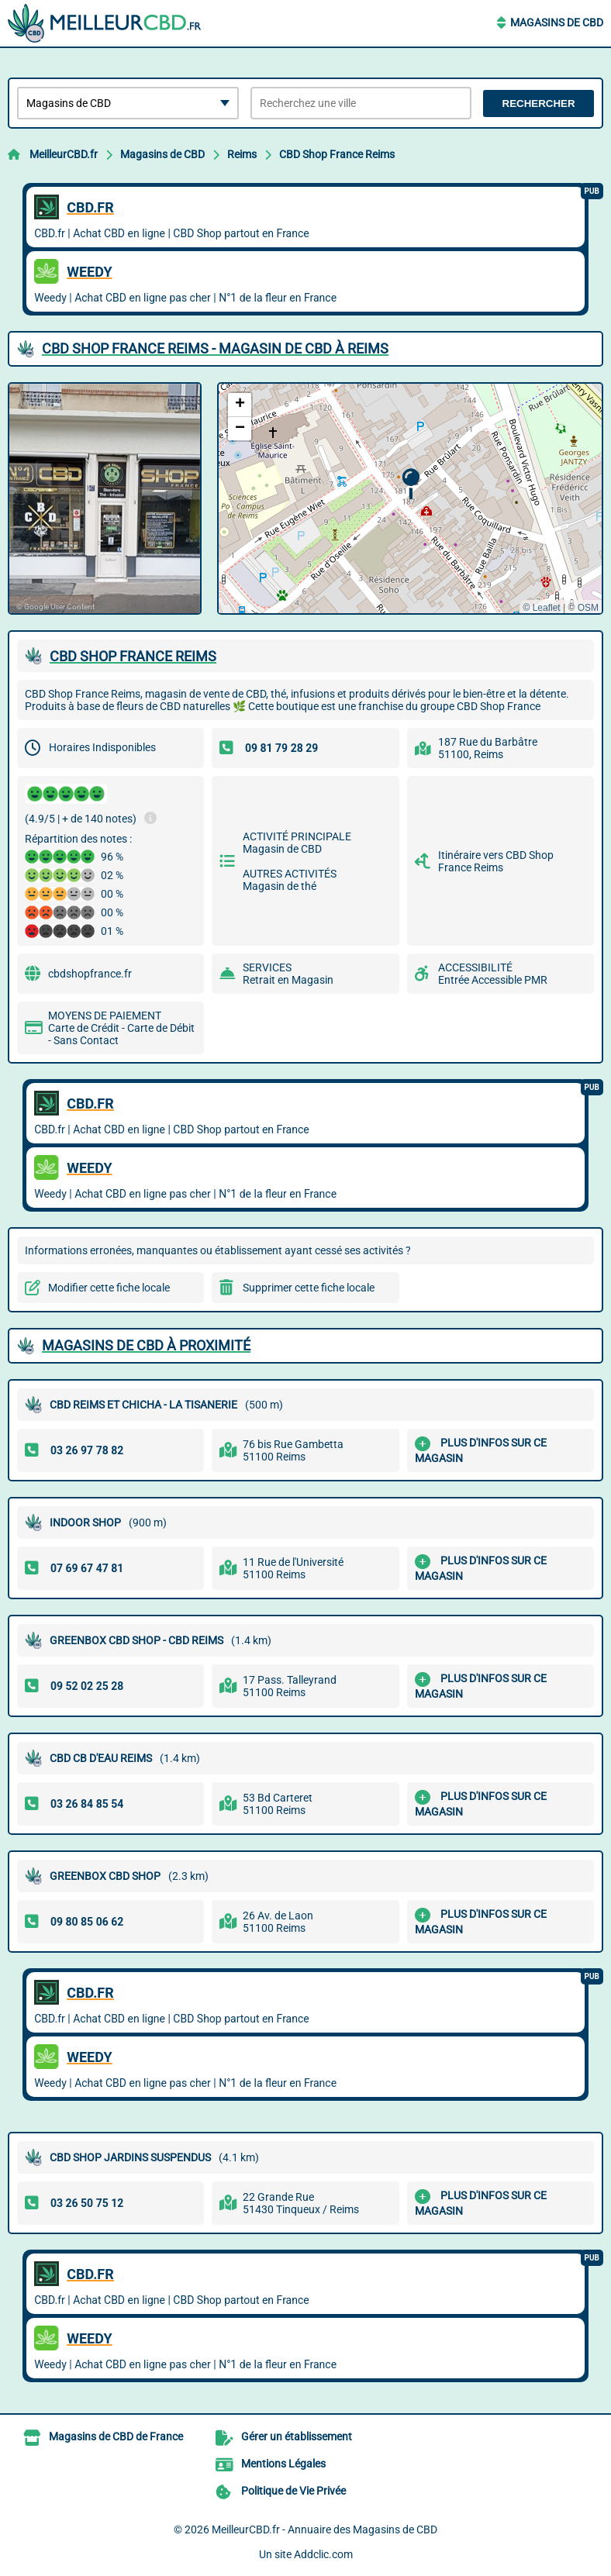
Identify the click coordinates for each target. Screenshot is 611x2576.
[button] (410, 484)
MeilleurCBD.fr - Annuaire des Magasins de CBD (324, 2529)
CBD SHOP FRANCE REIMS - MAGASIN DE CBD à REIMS (215, 348)
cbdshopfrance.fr (90, 973)
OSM (588, 607)
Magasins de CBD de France (116, 2436)
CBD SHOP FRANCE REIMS (133, 656)
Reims (242, 154)
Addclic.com (323, 2554)
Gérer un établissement (296, 2436)
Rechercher (538, 103)
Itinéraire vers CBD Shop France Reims (496, 861)
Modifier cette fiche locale (109, 1287)
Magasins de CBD (556, 22)
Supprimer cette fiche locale (309, 1287)
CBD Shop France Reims (337, 154)
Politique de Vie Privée (293, 2491)
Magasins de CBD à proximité (146, 1345)
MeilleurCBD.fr (63, 154)
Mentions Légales (283, 2463)
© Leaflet (541, 607)
